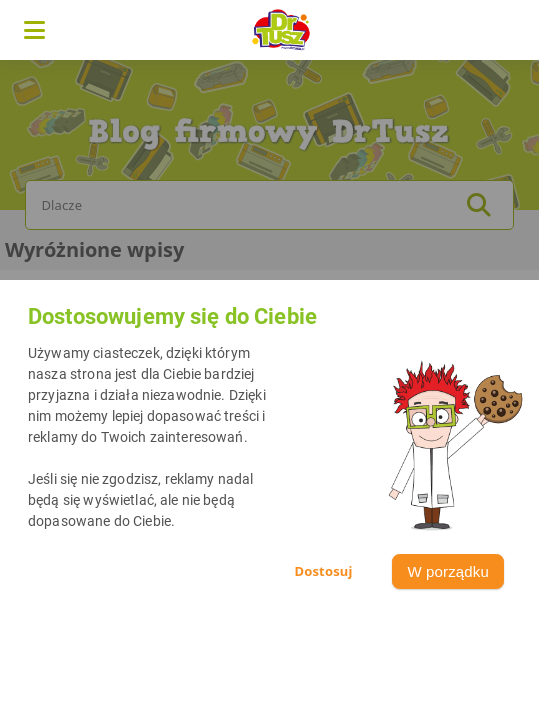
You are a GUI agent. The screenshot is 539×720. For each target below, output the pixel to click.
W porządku (448, 571)
